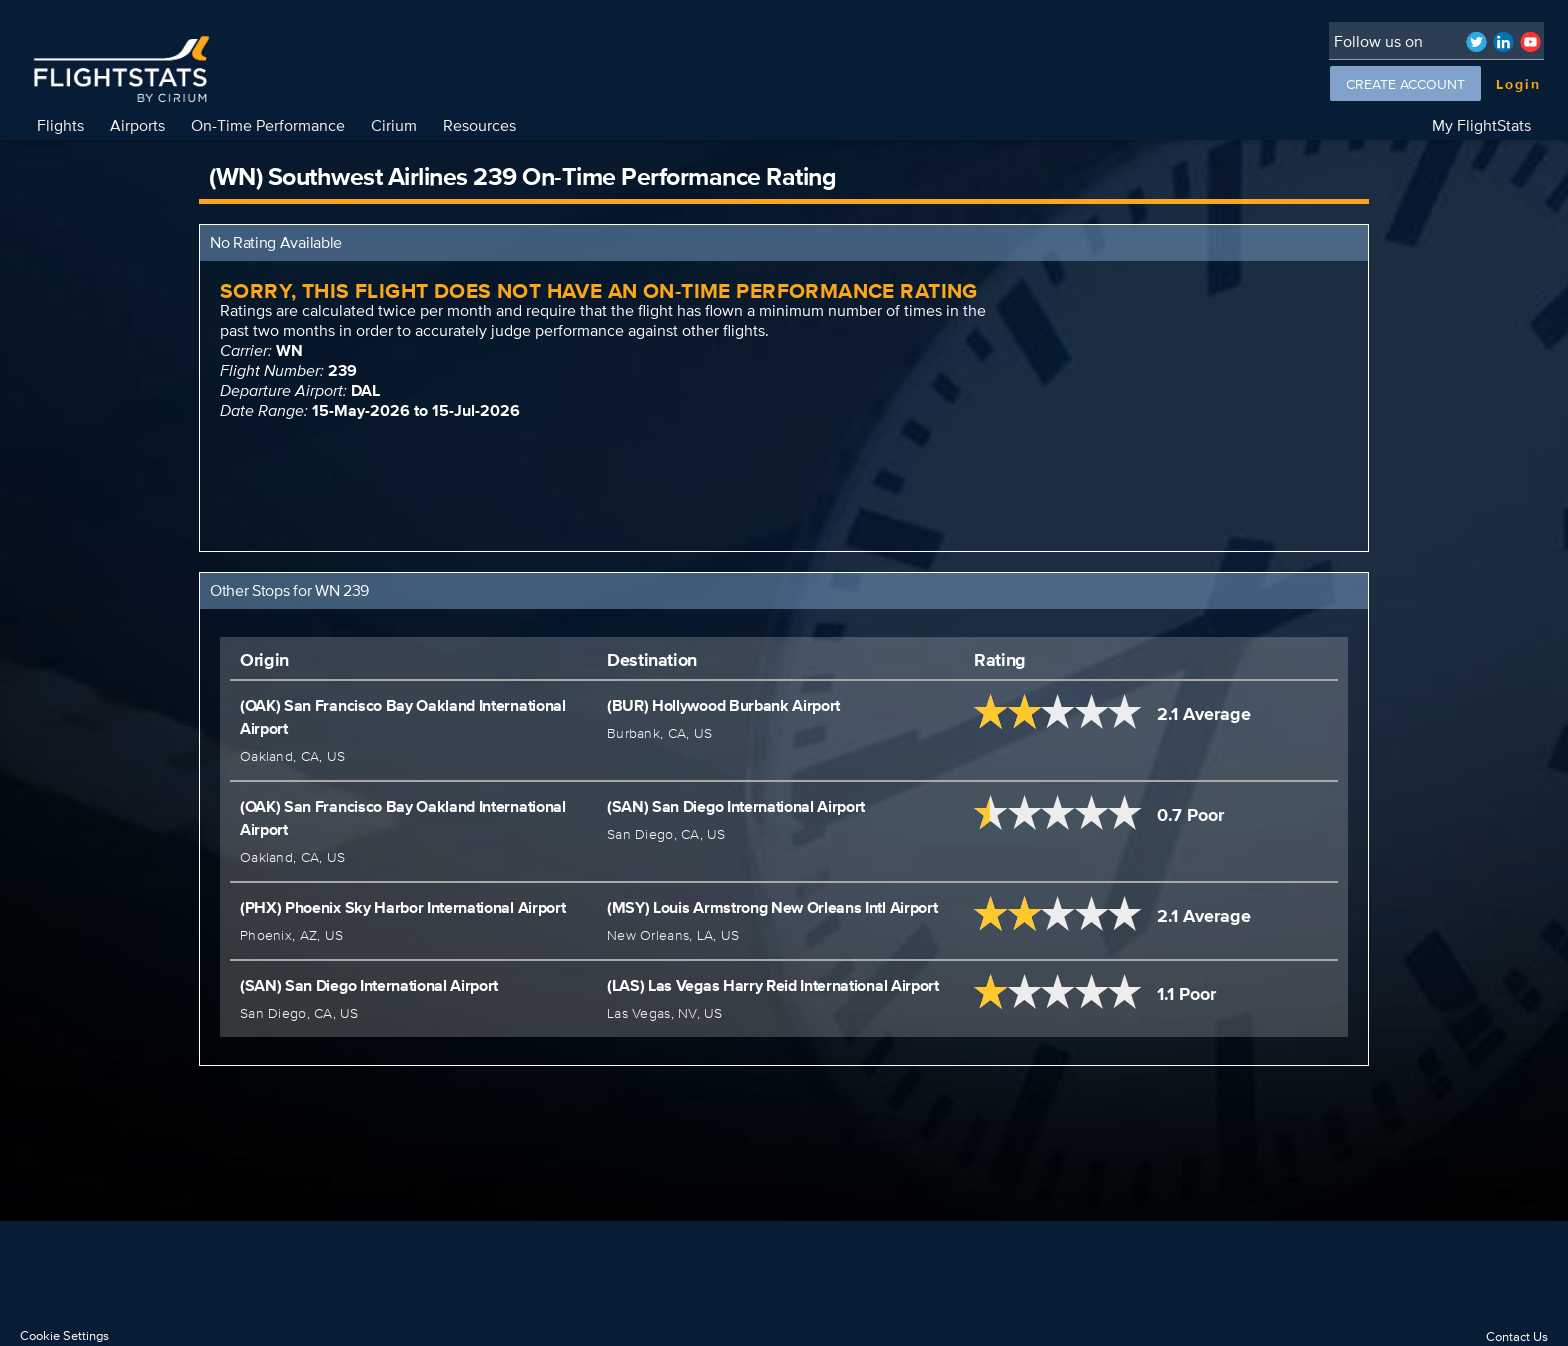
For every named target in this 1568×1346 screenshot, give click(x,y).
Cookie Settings (64, 1335)
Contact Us (1517, 1336)
